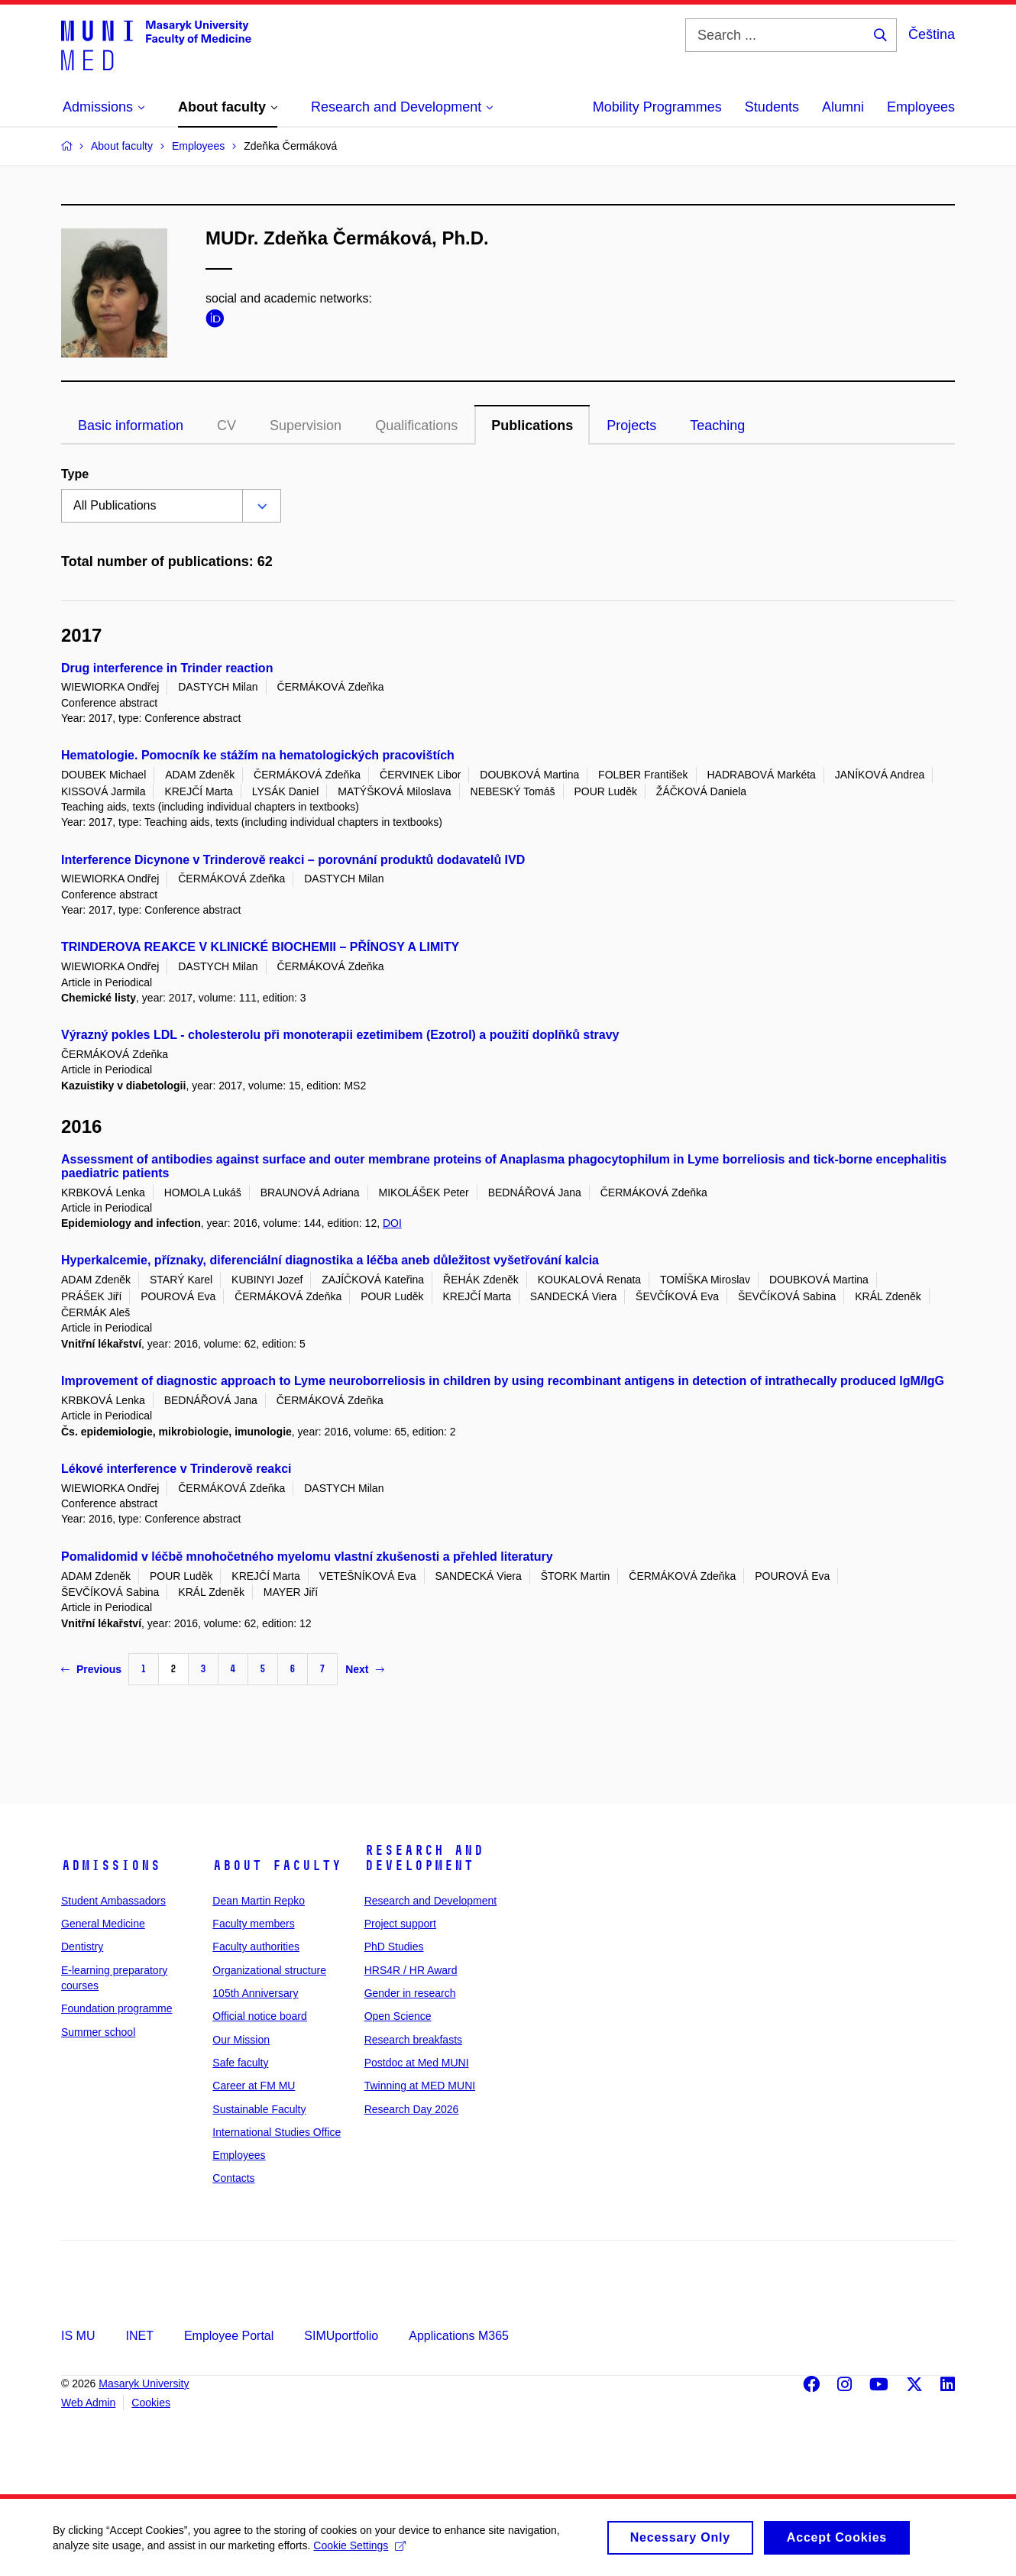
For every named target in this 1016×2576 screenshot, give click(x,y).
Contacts (233, 2178)
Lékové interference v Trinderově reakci (176, 1468)
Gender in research (410, 1993)
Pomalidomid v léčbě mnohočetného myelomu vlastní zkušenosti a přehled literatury (307, 1556)
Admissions (110, 1865)
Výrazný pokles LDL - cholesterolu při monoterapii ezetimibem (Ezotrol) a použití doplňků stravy (340, 1034)
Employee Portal (228, 2335)
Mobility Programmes (657, 107)
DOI (392, 1223)
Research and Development (424, 1858)
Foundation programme (117, 2008)
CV (226, 425)
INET (139, 2335)
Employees (921, 107)
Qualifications (416, 425)
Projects (631, 425)
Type (75, 474)
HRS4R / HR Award (411, 1970)
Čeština (931, 34)
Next (364, 1669)
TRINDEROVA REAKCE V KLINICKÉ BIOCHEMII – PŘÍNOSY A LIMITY (260, 946)
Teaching (717, 425)
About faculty (276, 1865)
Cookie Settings (360, 2551)
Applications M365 (459, 2335)
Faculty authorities (255, 1946)
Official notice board (259, 2016)
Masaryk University (144, 2383)
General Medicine (103, 1923)
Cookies (150, 2402)
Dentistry (82, 1946)
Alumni (843, 107)
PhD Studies (394, 1946)
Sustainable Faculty (259, 2109)
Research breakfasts (413, 2040)
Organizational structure (269, 1970)
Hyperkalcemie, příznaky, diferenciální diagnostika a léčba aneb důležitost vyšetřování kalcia (330, 1260)
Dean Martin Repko (258, 1901)
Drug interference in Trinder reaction (167, 668)
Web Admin (88, 2402)
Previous (91, 1669)
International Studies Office (276, 2132)
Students (772, 107)
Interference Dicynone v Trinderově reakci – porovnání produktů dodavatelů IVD (293, 859)
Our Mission (241, 2040)
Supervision (305, 425)
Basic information (130, 425)
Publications (532, 425)
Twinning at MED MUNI (419, 2085)
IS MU (78, 2335)
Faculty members (253, 1923)
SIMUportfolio (341, 2335)
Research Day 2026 (411, 2109)
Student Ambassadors (113, 1901)
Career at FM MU (253, 2085)
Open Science (398, 2016)
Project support (400, 1923)
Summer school (98, 2032)
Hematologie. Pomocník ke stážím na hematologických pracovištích (258, 755)
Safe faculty (240, 2063)
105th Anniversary (255, 1993)
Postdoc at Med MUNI (416, 2063)
